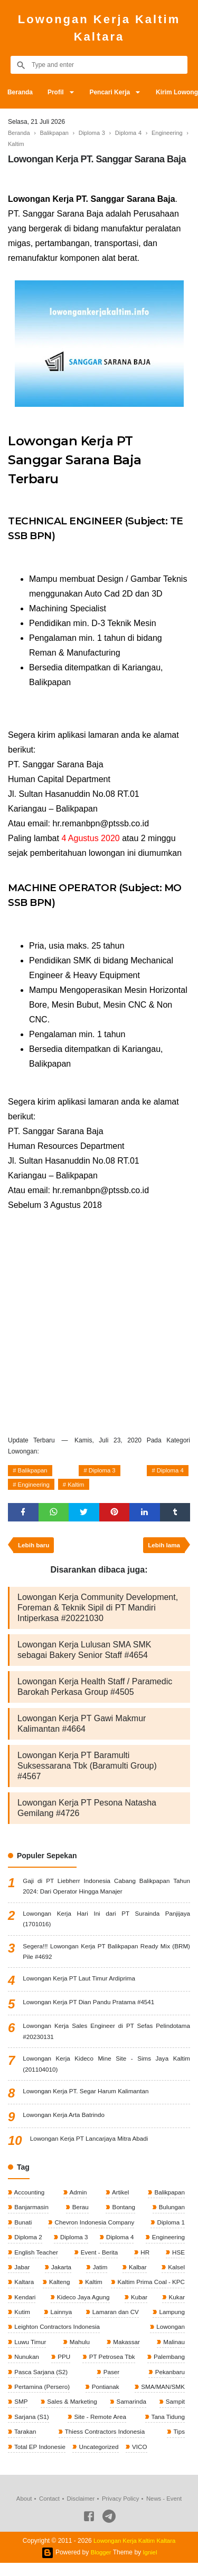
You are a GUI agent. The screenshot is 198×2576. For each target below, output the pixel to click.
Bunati (22, 2230)
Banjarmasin (31, 2215)
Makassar (125, 2352)
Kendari (24, 2306)
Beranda (20, 92)
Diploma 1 (170, 2230)
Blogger (100, 2565)
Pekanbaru (169, 2383)
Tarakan (25, 2444)
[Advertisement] (99, 1321)
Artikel (119, 2199)
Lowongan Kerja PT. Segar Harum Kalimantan (87, 2098)
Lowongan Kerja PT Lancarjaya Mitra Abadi (91, 2146)
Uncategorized (100, 2459)
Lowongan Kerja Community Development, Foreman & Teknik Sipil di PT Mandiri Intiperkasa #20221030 (97, 1612)
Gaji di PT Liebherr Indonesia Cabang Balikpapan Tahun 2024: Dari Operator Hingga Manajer (106, 1890)
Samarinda (131, 2413)
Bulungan (170, 2215)
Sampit (174, 2413)
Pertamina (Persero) (42, 2398)
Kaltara (23, 2291)
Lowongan (169, 2337)
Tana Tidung (166, 2429)
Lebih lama (163, 1549)
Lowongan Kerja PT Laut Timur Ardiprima (80, 1984)
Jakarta (60, 2276)
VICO (141, 2459)
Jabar (21, 2276)
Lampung (171, 2322)
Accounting (29, 2199)
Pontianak (105, 2398)
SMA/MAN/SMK (161, 2398)
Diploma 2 (28, 2245)
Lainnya (60, 2322)
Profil (57, 92)
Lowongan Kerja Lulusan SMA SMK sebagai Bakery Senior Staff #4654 (84, 1654)
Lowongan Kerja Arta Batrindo (65, 2122)
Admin (78, 2199)
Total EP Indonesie (40, 2459)
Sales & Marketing (71, 2413)
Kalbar (137, 2276)
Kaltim (80, 1486)
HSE (177, 2261)
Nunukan (26, 2368)
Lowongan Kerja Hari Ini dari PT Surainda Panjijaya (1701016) (106, 1924)
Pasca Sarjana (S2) (41, 2383)
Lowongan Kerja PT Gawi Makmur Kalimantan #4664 (81, 1728)
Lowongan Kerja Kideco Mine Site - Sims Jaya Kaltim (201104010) (106, 2071)
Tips (178, 2444)
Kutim (22, 2322)
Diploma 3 (102, 1471)
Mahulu (79, 2352)
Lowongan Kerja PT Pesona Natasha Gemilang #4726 (86, 1812)
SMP (20, 2413)
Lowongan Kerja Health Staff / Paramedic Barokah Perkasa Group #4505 (94, 1691)
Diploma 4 (169, 1471)
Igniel (150, 2565)
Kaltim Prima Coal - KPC (149, 2291)
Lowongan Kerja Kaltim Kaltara (99, 28)
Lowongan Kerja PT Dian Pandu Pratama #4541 (90, 2008)
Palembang (168, 2368)
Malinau (173, 2352)
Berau (80, 2215)
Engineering (35, 1486)
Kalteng (58, 2291)
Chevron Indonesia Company (94, 2230)
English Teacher (36, 2261)
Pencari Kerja (113, 92)
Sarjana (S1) (31, 2429)
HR (144, 2261)
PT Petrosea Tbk (110, 2368)
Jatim (99, 2276)
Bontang (122, 2215)
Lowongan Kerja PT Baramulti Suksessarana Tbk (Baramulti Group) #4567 (87, 1770)
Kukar (175, 2306)
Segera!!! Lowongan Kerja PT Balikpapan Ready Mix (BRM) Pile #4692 (106, 1957)
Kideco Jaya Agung (83, 2306)
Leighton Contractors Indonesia (57, 2337)
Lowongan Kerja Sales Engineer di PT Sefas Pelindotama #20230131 (106, 2037)
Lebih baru (34, 1549)
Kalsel (175, 2276)
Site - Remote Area (99, 2429)
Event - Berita (99, 2261)
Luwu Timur (30, 2352)
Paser (111, 2383)
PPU (62, 2368)
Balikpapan (34, 1471)
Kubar (138, 2306)
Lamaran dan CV (114, 2322)
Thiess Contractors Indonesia (104, 2444)
